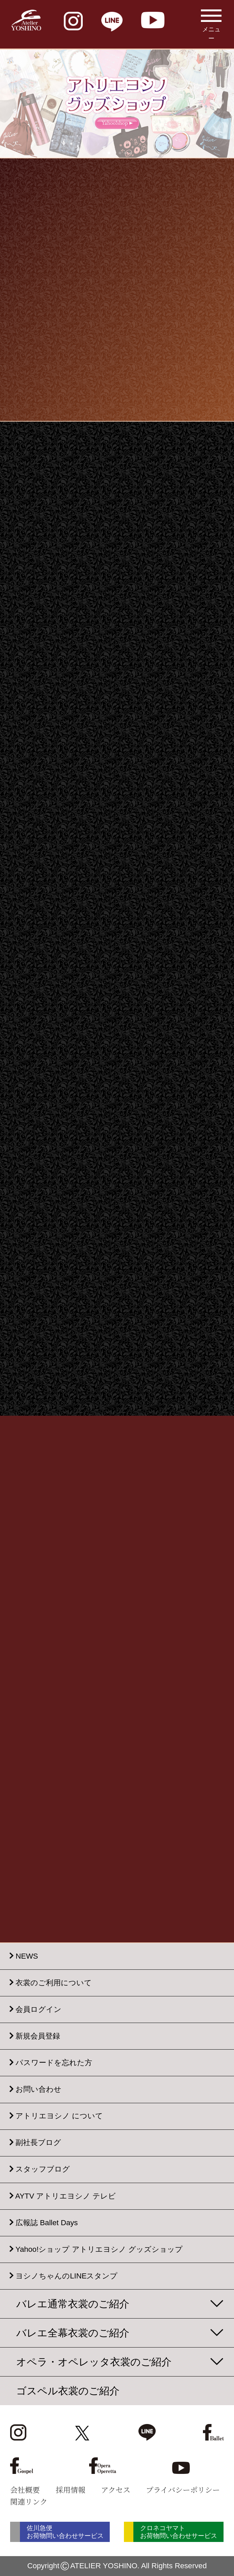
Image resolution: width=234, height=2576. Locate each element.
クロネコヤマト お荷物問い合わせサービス (178, 2531)
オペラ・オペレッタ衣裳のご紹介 (94, 2361)
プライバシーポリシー (183, 2489)
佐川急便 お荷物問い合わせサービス (65, 2531)
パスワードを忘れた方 (54, 2063)
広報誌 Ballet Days (47, 2222)
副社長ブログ (38, 2143)
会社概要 (25, 2489)
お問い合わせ (38, 2089)
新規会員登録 (38, 2036)
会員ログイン (38, 2009)
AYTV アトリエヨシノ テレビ (65, 2196)
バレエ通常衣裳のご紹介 (72, 2303)
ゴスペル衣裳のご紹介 (68, 2390)
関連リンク (28, 2501)
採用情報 (70, 2489)
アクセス (115, 2489)
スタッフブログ (43, 2169)
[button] (103, 153)
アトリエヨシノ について (59, 2116)
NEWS (27, 1956)
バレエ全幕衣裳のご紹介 (72, 2332)
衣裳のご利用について (54, 1983)
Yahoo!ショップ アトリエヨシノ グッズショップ (99, 2249)
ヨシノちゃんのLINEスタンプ (67, 2276)
